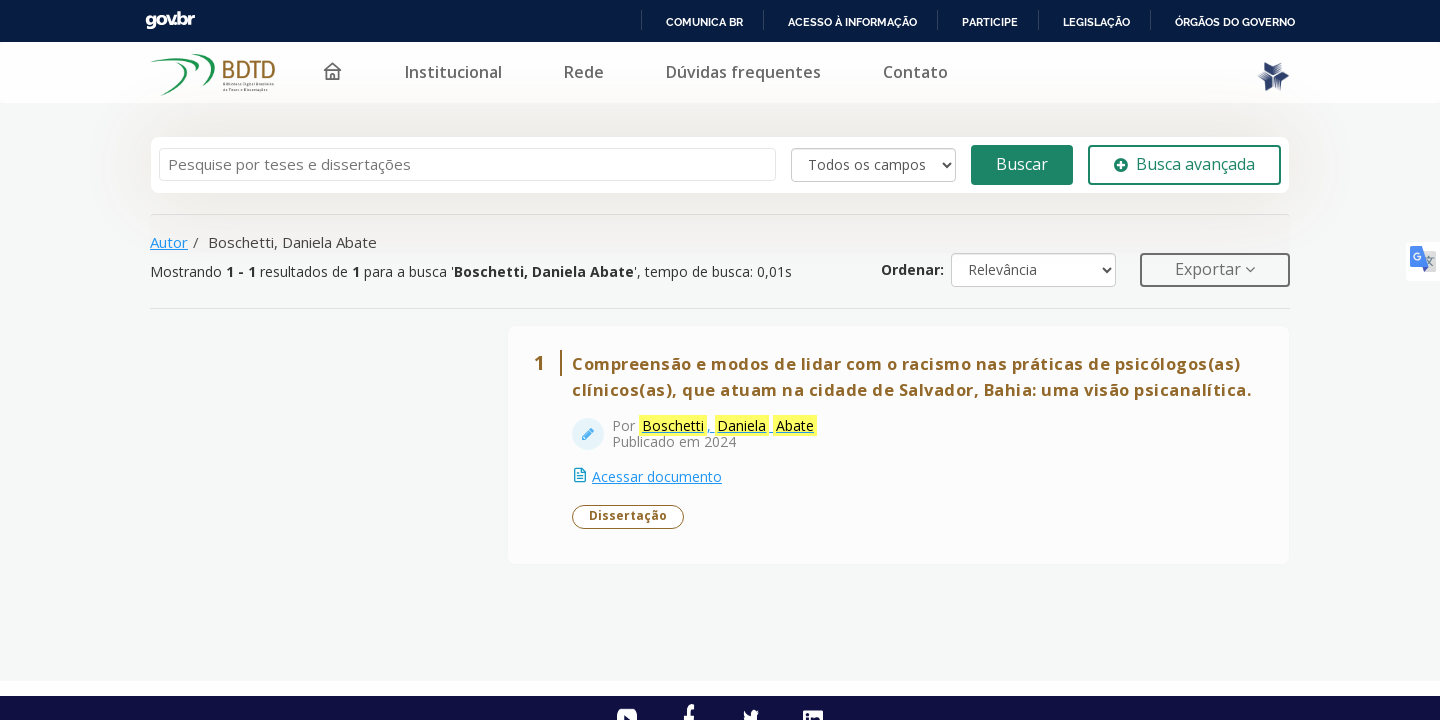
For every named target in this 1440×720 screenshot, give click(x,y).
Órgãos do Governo (1234, 22)
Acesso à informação (849, 22)
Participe (986, 22)
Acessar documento (657, 476)
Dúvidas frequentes (730, 72)
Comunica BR (700, 22)
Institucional (440, 72)
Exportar (1210, 269)
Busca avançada (1184, 164)
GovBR (170, 20)
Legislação (1093, 22)
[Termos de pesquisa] (467, 164)
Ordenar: (912, 269)
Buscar (1022, 164)
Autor (169, 242)
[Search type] (873, 165)
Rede (571, 72)
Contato (902, 72)
